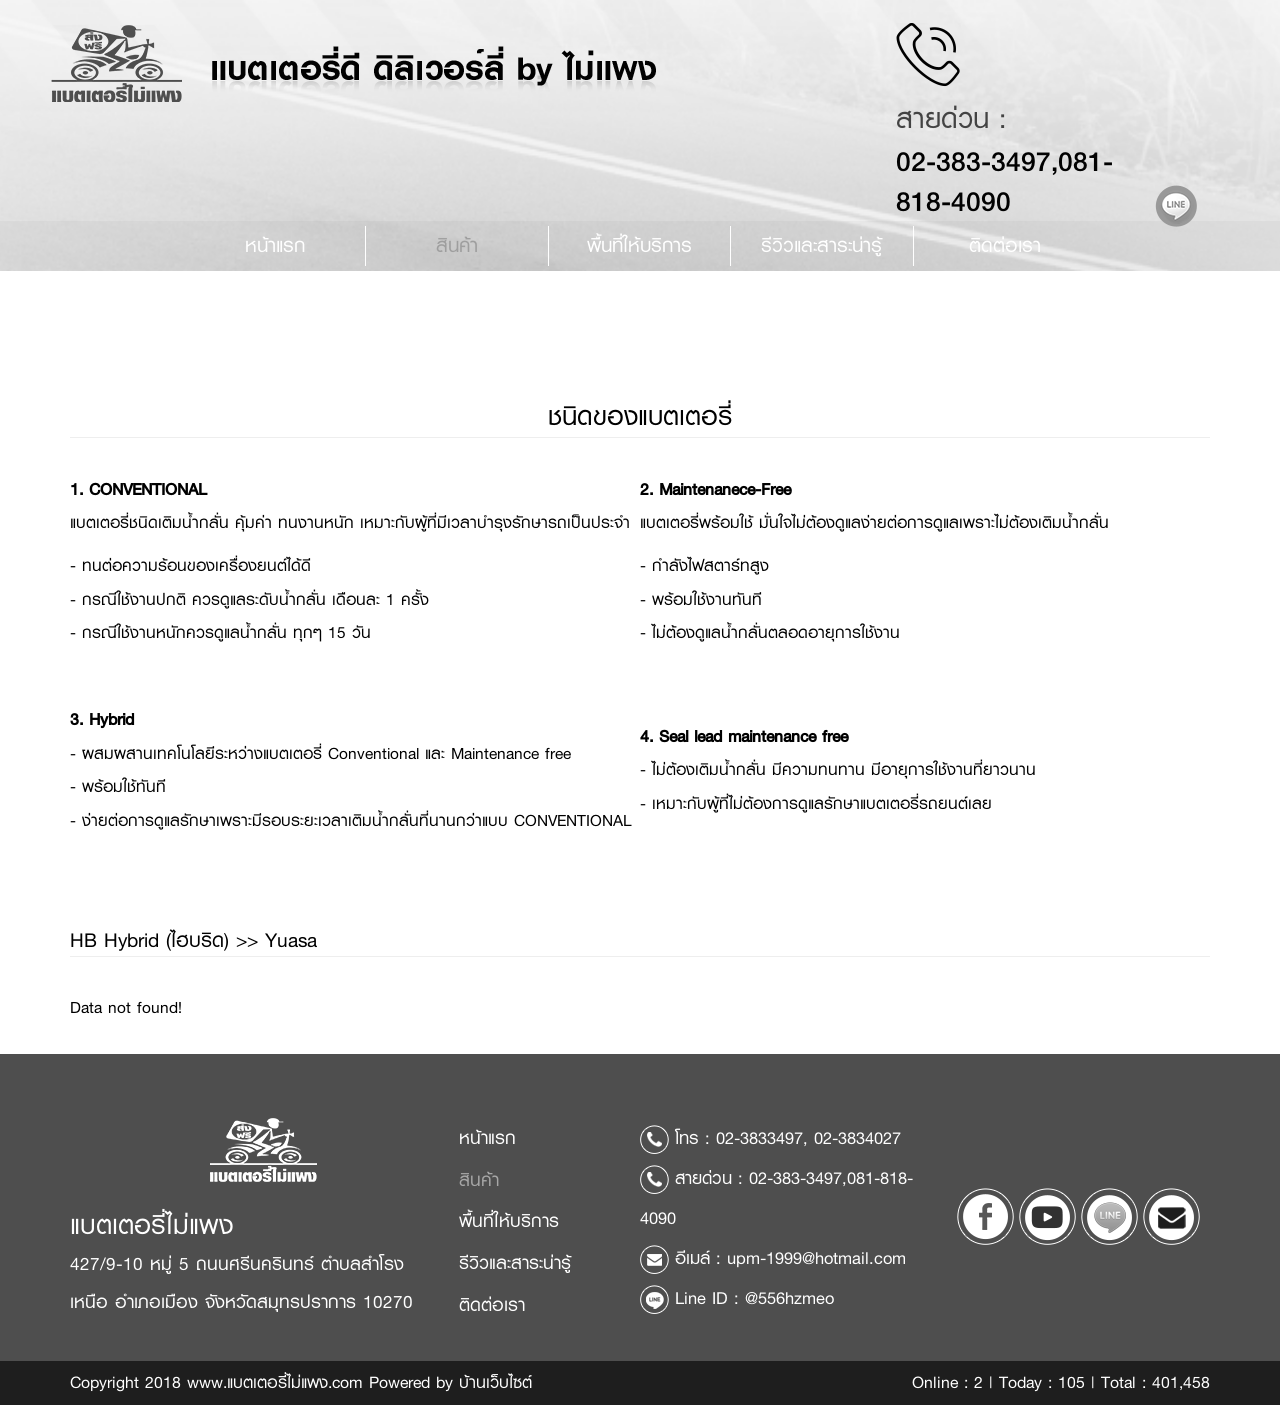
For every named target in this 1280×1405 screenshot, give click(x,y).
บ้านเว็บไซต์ (495, 1382)
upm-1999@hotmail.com (816, 1258)
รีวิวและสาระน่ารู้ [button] (821, 245)
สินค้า (457, 245)
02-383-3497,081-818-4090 (1018, 181)
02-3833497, (762, 1138)
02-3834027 (857, 1138)
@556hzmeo (789, 1298)
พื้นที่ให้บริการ (639, 245)
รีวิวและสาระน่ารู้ (515, 1263)
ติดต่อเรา (1005, 245)
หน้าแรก (275, 245)
